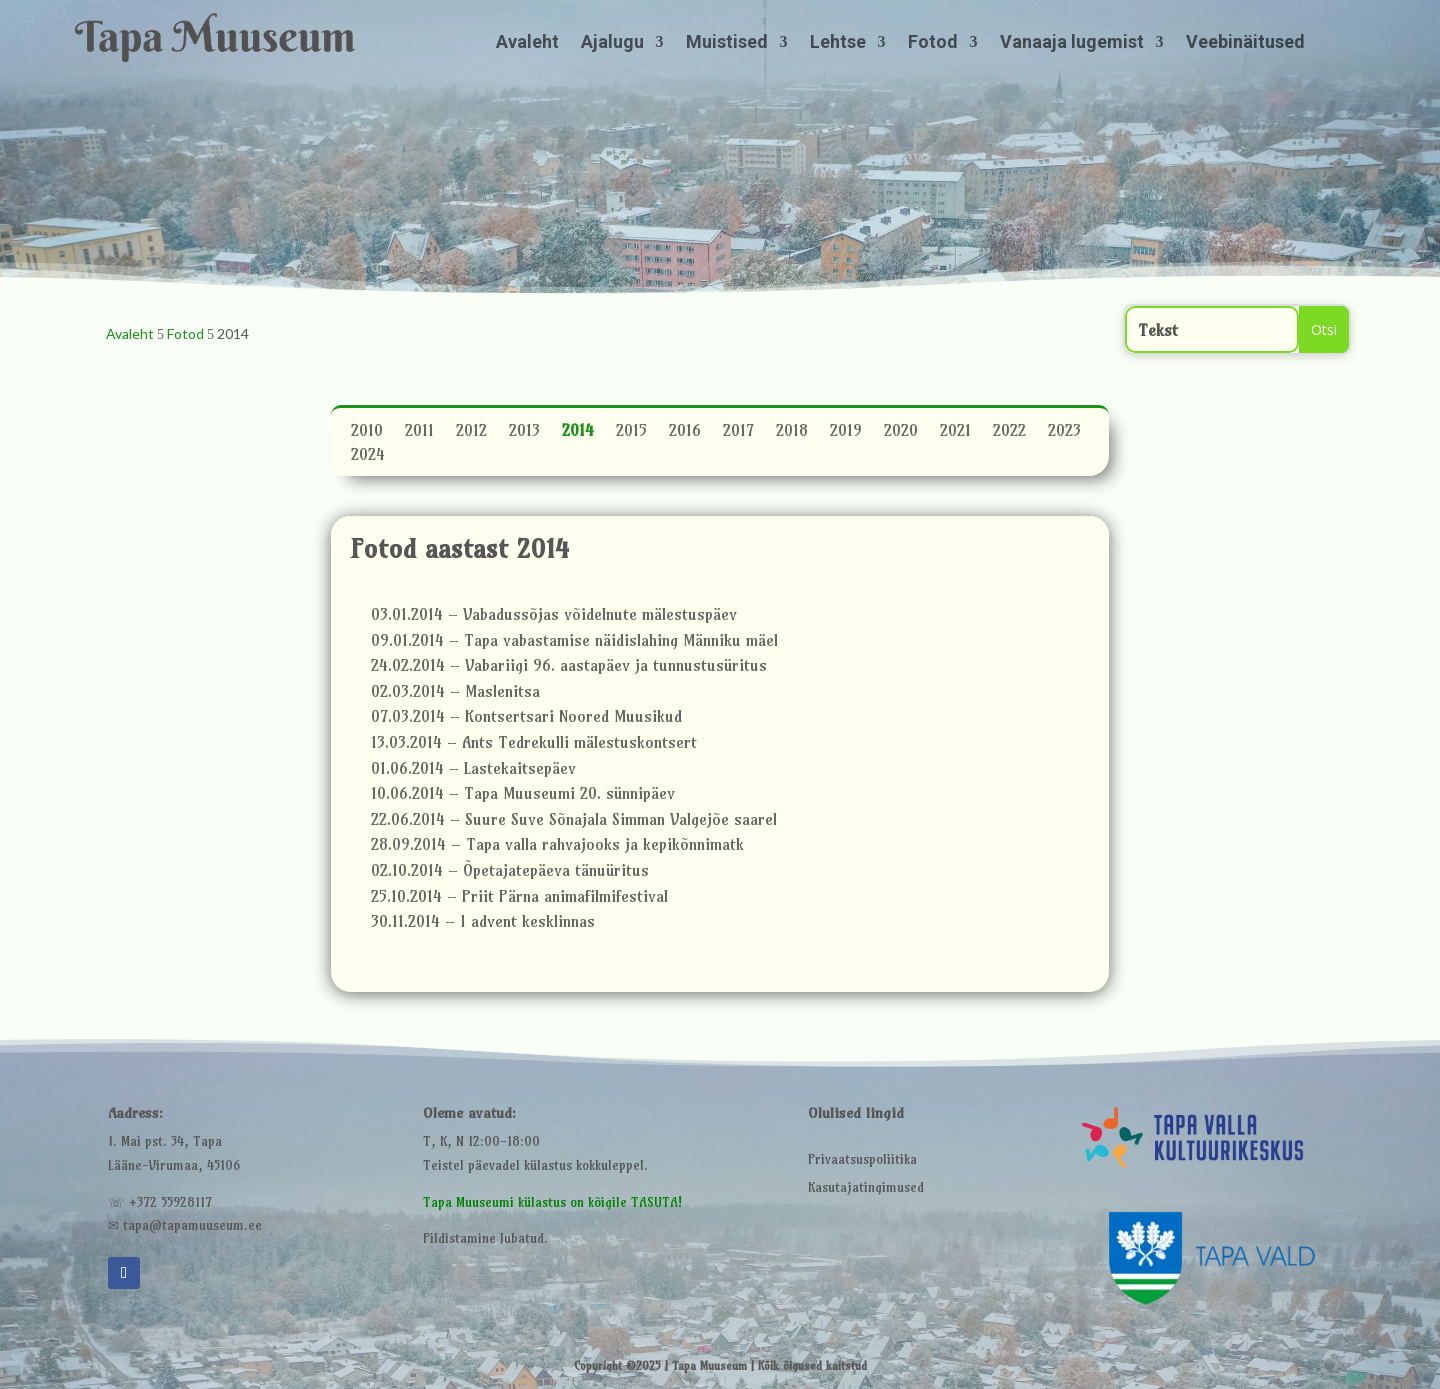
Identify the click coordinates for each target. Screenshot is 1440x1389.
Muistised (727, 43)
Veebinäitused (1245, 43)
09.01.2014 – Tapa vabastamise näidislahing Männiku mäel (574, 643)
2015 (631, 433)
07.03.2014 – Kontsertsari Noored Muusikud (526, 719)
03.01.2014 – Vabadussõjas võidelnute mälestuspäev (554, 617)
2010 (367, 433)
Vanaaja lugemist (1072, 43)
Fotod (933, 43)
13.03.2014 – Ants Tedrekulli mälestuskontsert (534, 745)
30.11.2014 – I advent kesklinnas (483, 924)
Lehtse (838, 43)
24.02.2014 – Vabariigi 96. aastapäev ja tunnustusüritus (569, 668)
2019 (846, 433)
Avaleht (527, 43)
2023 (1064, 433)
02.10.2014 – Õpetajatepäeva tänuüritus (510, 873)
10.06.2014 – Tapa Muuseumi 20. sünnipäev (523, 796)
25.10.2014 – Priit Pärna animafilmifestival (519, 899)
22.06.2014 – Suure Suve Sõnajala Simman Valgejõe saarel (574, 822)
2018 (792, 433)
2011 (419, 433)
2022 (1009, 433)
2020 (901, 433)
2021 (955, 433)
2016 (685, 433)
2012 (471, 433)
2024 (368, 457)
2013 (524, 433)
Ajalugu (612, 43)
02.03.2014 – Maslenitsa (455, 694)
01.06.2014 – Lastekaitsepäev (473, 771)
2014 (578, 433)
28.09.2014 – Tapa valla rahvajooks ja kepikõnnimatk (557, 847)
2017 (738, 433)
